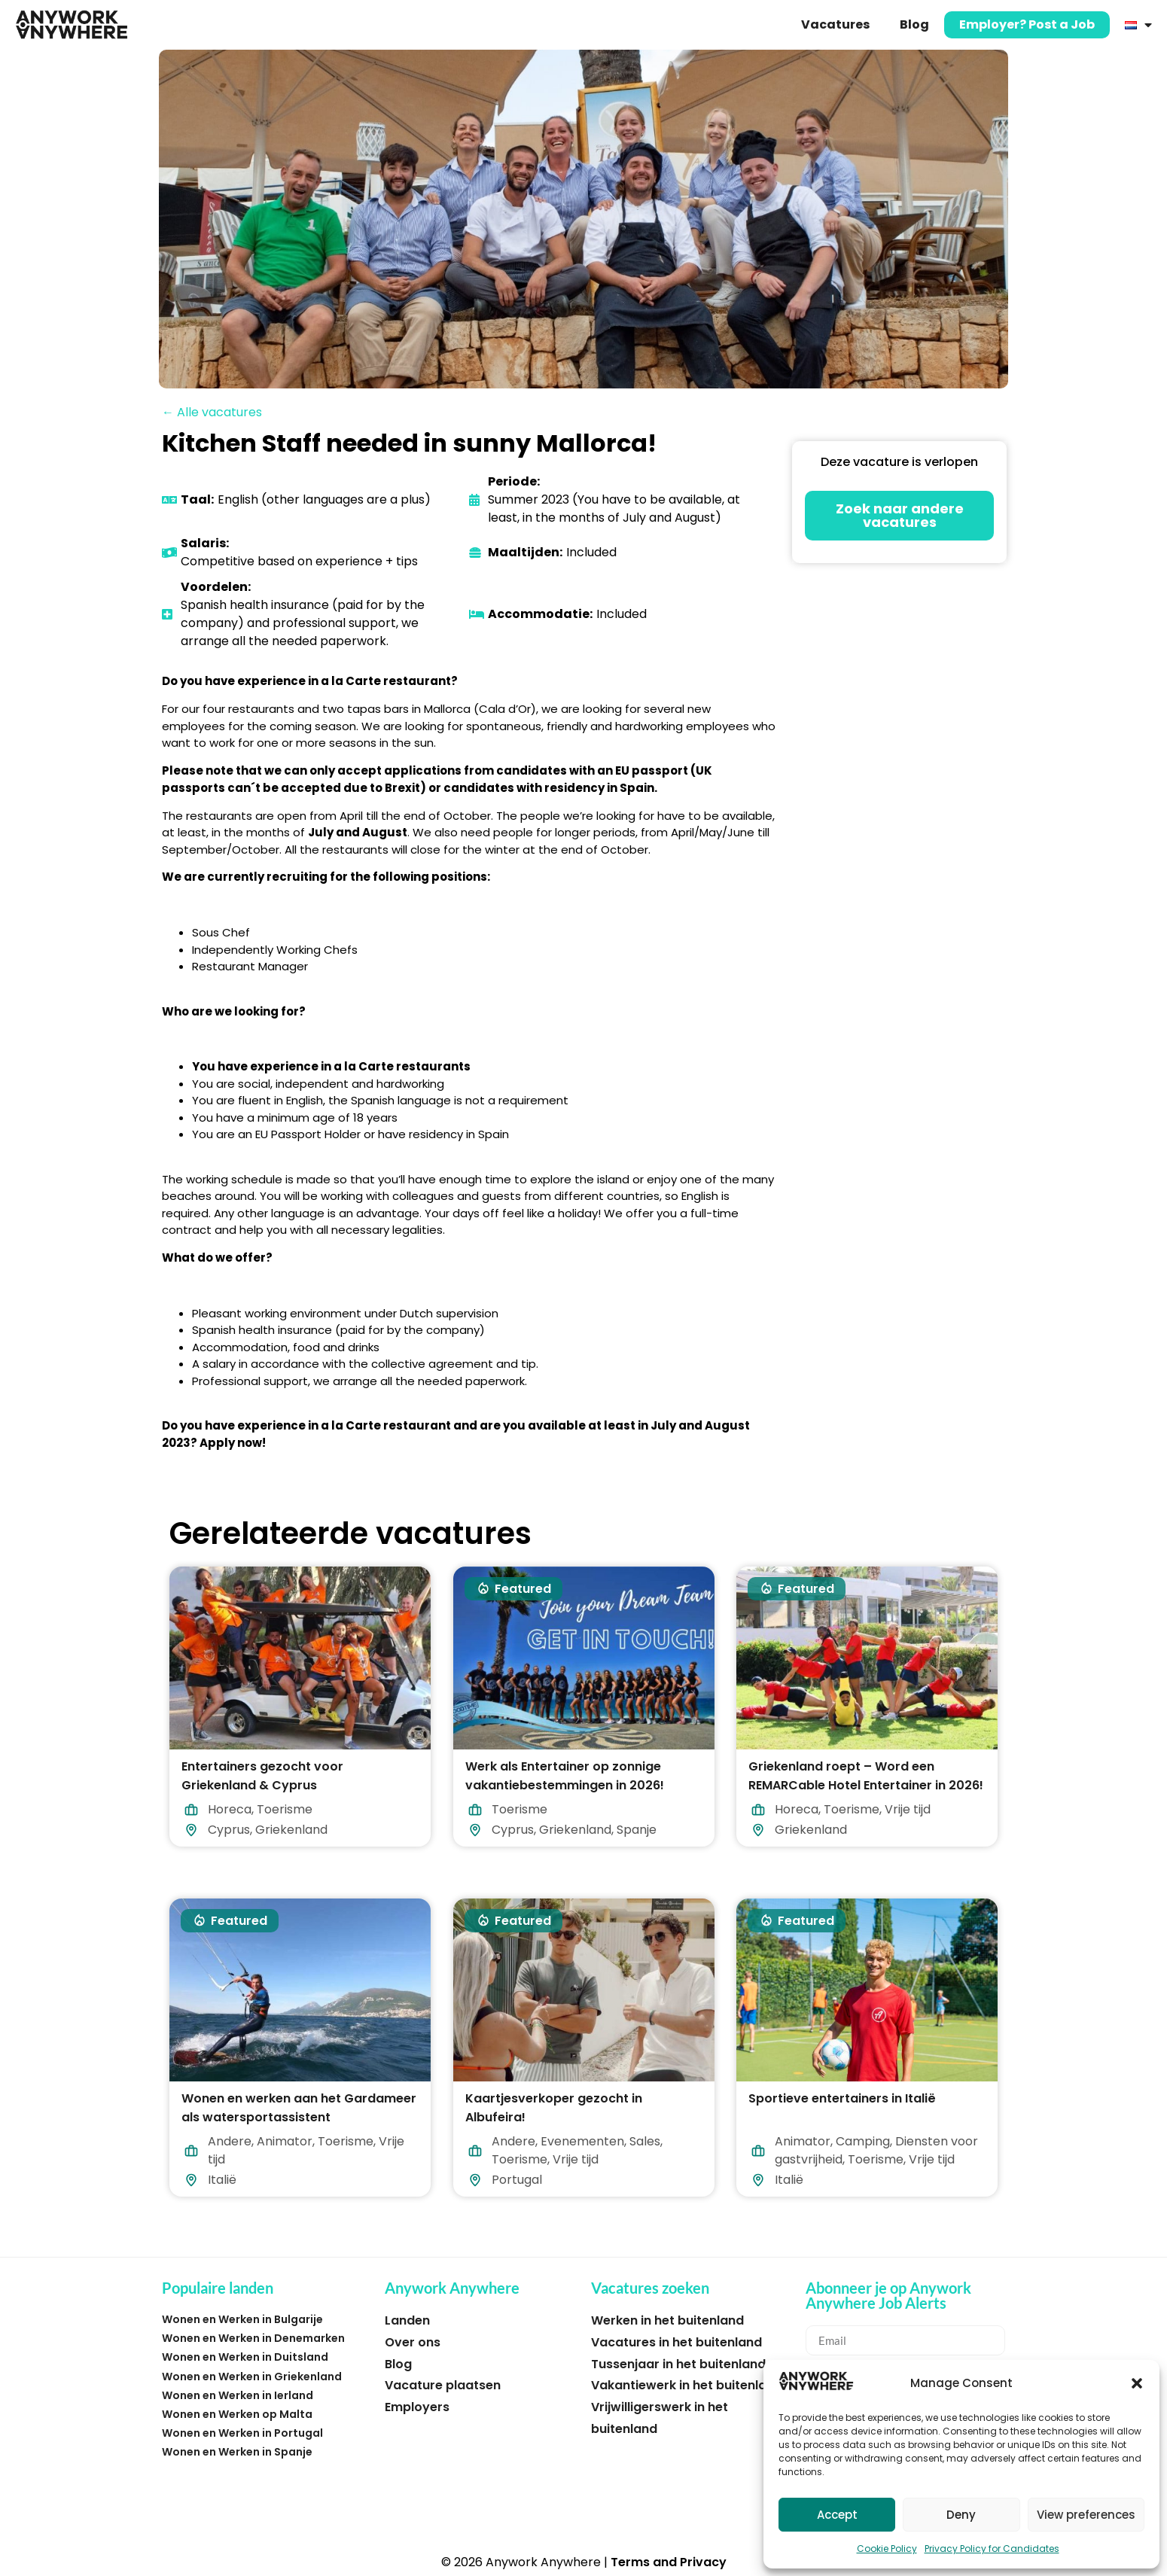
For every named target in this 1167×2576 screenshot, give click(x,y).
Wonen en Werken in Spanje (237, 2451)
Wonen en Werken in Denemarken (253, 2338)
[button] (1136, 2383)
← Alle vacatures (212, 412)
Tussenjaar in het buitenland (678, 2364)
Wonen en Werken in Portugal (242, 2433)
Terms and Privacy (669, 2562)
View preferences (1086, 2515)
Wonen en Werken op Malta (237, 2414)
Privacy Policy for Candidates (992, 2548)
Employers (417, 2407)
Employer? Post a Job (1027, 24)
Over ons (412, 2342)
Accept (837, 2515)
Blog (914, 24)
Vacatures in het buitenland (676, 2342)
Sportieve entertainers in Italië (842, 2098)
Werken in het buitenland (667, 2320)
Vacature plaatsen (443, 2385)
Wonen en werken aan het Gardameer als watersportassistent (298, 2108)
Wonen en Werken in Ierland (237, 2395)
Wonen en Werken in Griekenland (252, 2376)
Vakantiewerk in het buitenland (686, 2385)
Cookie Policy (887, 2548)
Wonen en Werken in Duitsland (245, 2356)
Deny (961, 2515)
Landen (407, 2320)
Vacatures (835, 24)
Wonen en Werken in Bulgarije (242, 2319)
